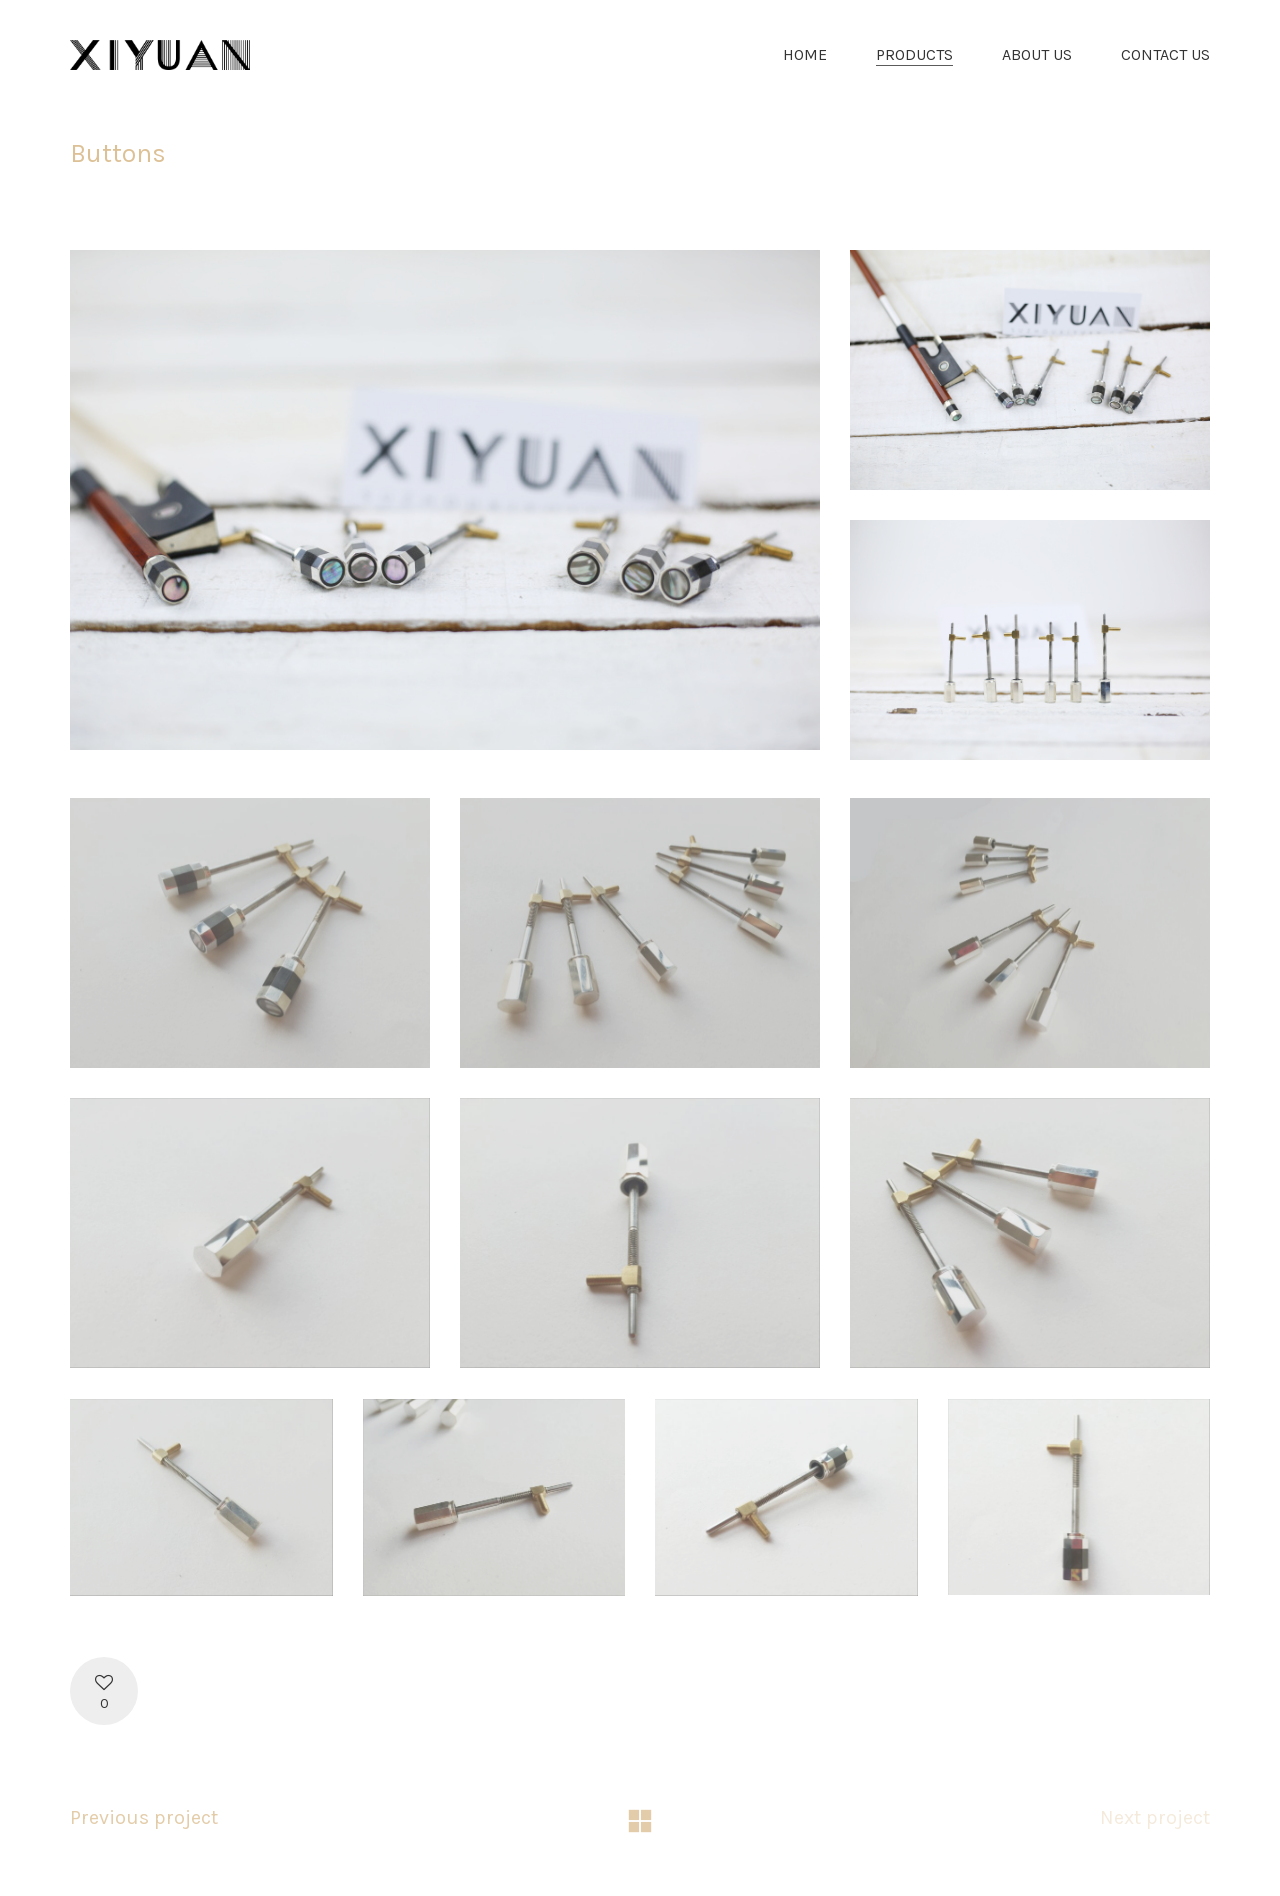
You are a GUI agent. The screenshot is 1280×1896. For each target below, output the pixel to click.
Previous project (144, 1817)
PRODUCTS (914, 54)
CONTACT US (1165, 54)
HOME (805, 54)
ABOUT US (1037, 54)
